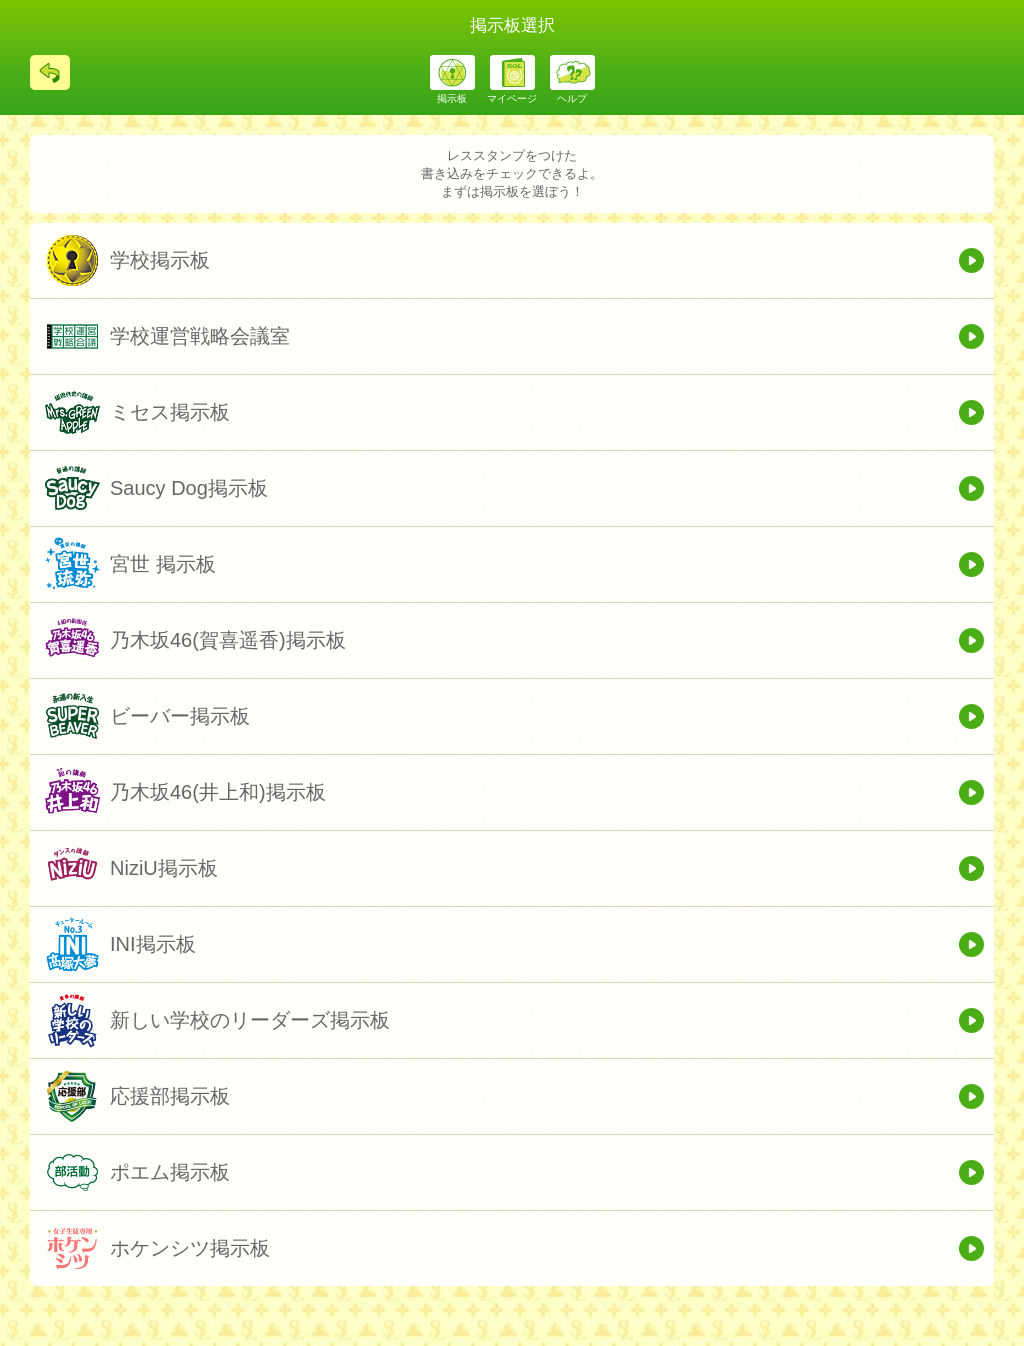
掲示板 (452, 98)
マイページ (512, 98)
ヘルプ (572, 98)
